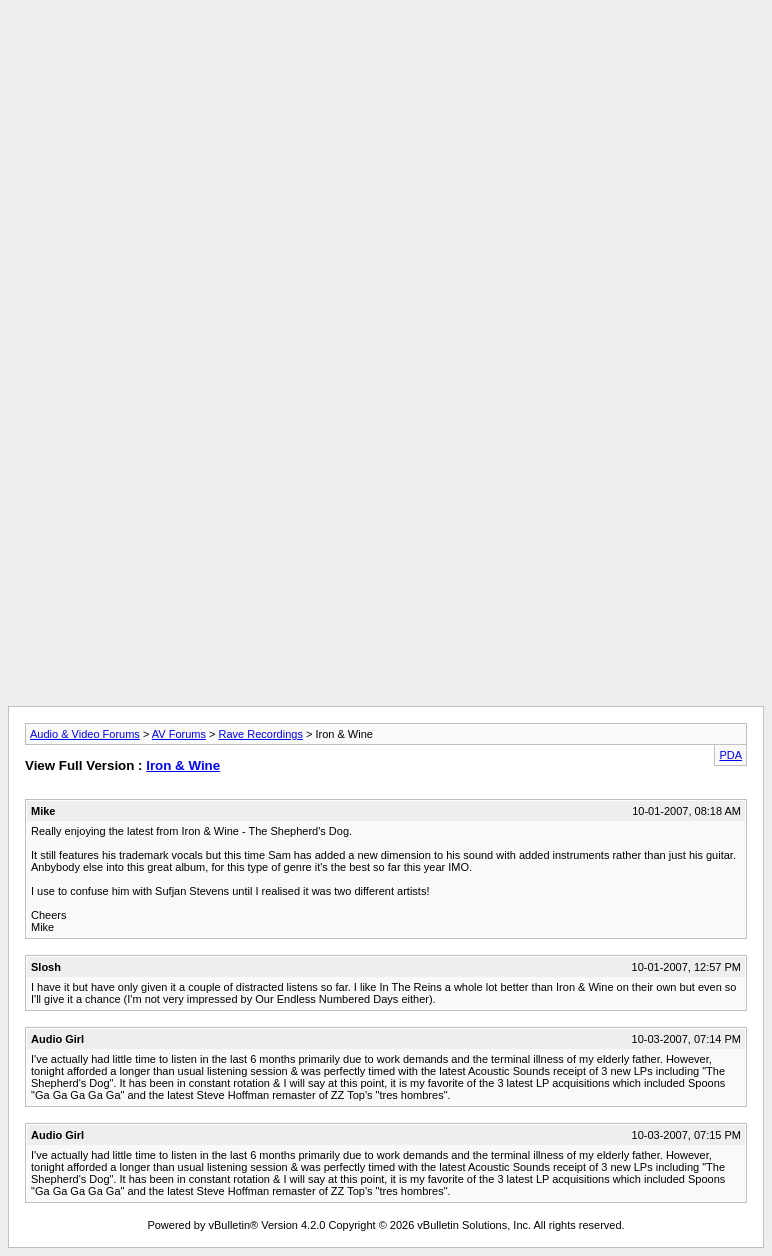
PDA (730, 755)
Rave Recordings (261, 734)
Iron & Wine (183, 765)
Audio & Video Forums (85, 734)
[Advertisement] (386, 53)
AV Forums (179, 734)
